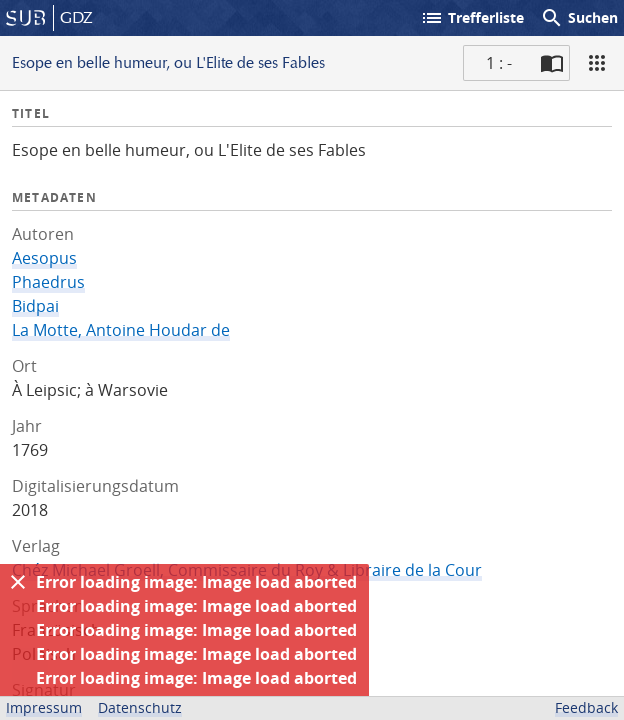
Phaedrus (48, 282)
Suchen (579, 18)
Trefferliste (472, 18)
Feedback (586, 707)
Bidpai (35, 306)
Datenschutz (140, 707)
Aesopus (44, 258)
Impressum (44, 707)
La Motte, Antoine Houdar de (121, 330)
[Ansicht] (597, 63)
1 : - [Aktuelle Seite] (499, 63)
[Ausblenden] (18, 582)
